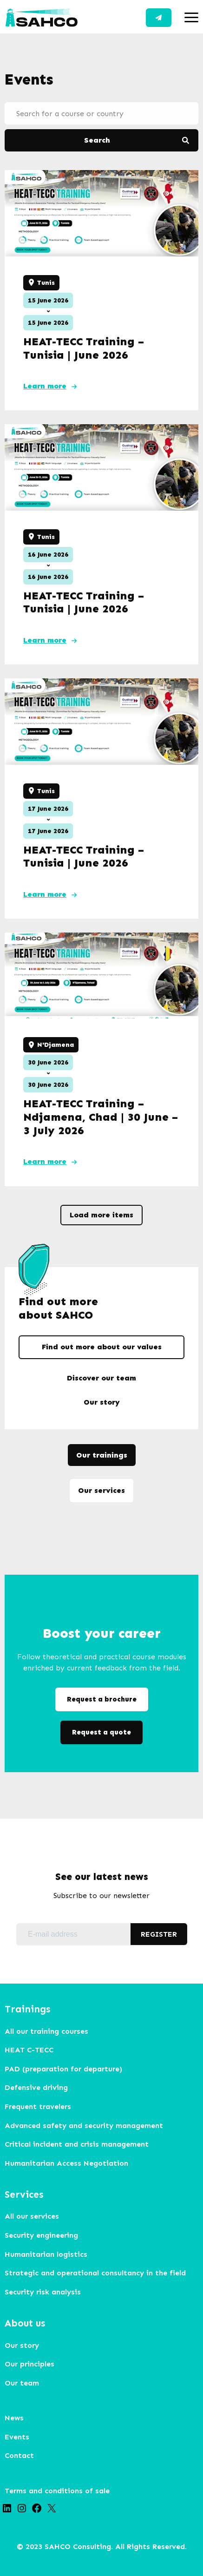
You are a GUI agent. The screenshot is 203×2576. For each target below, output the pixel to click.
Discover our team (101, 1377)
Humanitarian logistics (46, 2254)
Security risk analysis (43, 2291)
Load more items (101, 1214)
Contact (158, 17)
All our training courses (46, 2031)
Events (17, 2436)
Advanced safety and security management (84, 2125)
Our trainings (101, 1455)
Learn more (44, 385)
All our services (32, 2216)
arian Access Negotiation (82, 2163)
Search (97, 140)
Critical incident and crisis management (77, 2144)
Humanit (20, 2163)
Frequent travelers (38, 2106)
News (14, 2417)
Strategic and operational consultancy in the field (95, 2272)
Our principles (29, 2363)
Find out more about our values (102, 1346)
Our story (102, 1402)
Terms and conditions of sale (57, 2490)
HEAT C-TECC (29, 2049)
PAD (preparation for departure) (63, 2068)
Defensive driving (36, 2087)
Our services (101, 1490)
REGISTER (159, 1934)
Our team (22, 2383)
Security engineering (41, 2235)
